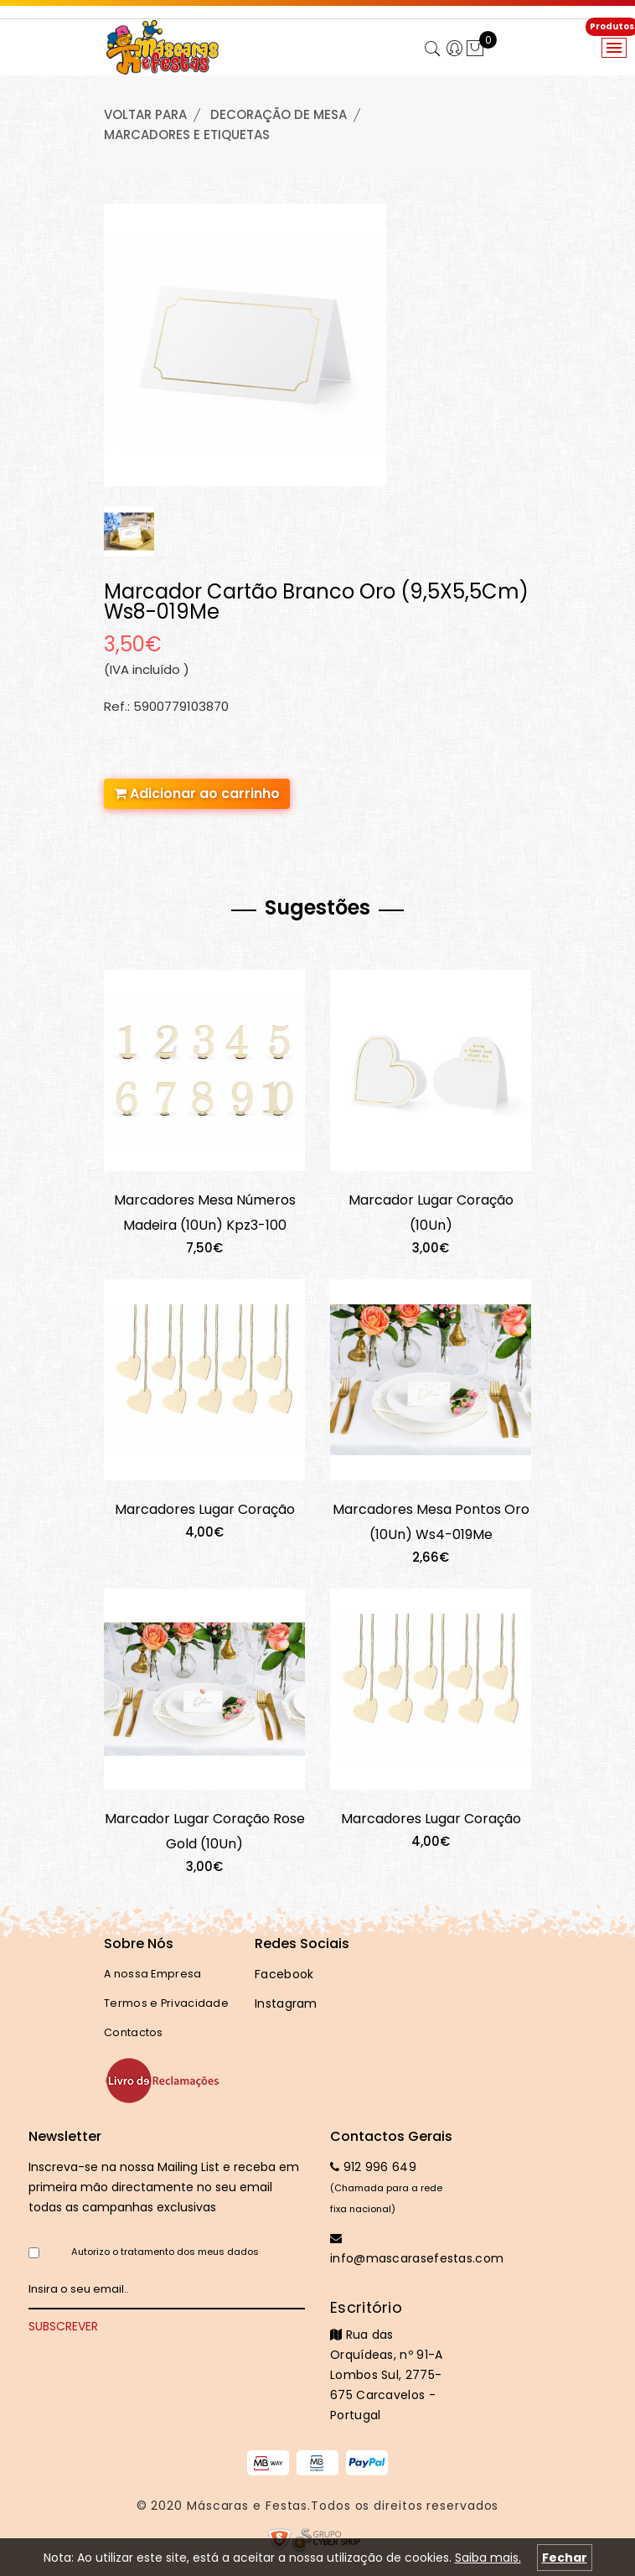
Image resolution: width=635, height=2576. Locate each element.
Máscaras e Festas (247, 2505)
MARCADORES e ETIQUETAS (187, 134)
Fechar (564, 2557)
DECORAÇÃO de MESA (278, 114)
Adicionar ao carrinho (197, 793)
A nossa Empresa (153, 1974)
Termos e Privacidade (166, 2003)
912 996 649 (373, 2167)
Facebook (284, 1974)
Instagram (286, 2003)
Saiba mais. (488, 2557)
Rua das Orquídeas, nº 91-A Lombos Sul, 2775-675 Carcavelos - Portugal (393, 2360)
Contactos (133, 2032)
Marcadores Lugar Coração (205, 1509)
